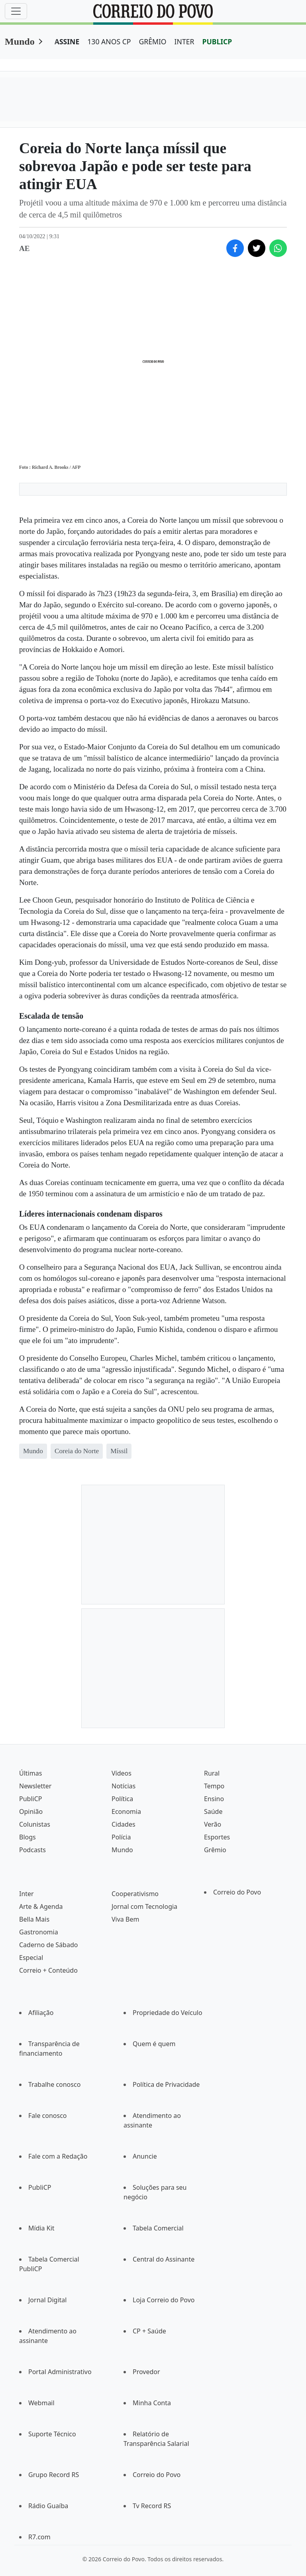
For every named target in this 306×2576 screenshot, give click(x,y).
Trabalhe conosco (54, 2084)
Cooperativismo (135, 1893)
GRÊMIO (152, 41)
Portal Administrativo (60, 2371)
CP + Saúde (149, 2331)
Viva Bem (125, 1919)
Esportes (217, 1837)
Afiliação (40, 2012)
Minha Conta (152, 2402)
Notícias (123, 1786)
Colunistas (34, 1824)
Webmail (41, 2402)
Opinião (31, 1811)
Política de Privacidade (166, 2084)
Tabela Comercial (158, 2228)
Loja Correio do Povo (164, 2299)
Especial (31, 1957)
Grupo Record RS (53, 2474)
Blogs (27, 1837)
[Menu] (16, 11)
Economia (126, 1811)
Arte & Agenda (41, 1906)
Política (122, 1798)
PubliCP (30, 1798)
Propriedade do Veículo (167, 2012)
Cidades (123, 1824)
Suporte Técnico (52, 2434)
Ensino (214, 1798)
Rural (212, 1773)
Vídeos (121, 1773)
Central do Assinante (163, 2259)
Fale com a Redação (57, 2156)
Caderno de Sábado (48, 1944)
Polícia (121, 1837)
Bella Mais (34, 1919)
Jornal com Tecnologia (144, 1906)
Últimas (30, 1773)
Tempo (214, 1786)
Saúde (213, 1811)
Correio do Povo (237, 1892)
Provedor (146, 2371)
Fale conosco (47, 2115)
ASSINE (67, 41)
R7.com (39, 2537)
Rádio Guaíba (48, 2505)
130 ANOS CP (109, 41)
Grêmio (215, 1849)
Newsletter (35, 1786)
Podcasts (32, 1849)
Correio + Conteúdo (48, 1970)
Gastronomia (38, 1932)
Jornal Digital (47, 2299)
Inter (26, 1893)
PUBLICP (217, 41)
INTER (184, 41)
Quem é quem (154, 2043)
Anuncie (145, 2156)
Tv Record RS (152, 2505)
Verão (212, 1824)
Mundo (20, 41)
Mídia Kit (41, 2228)
